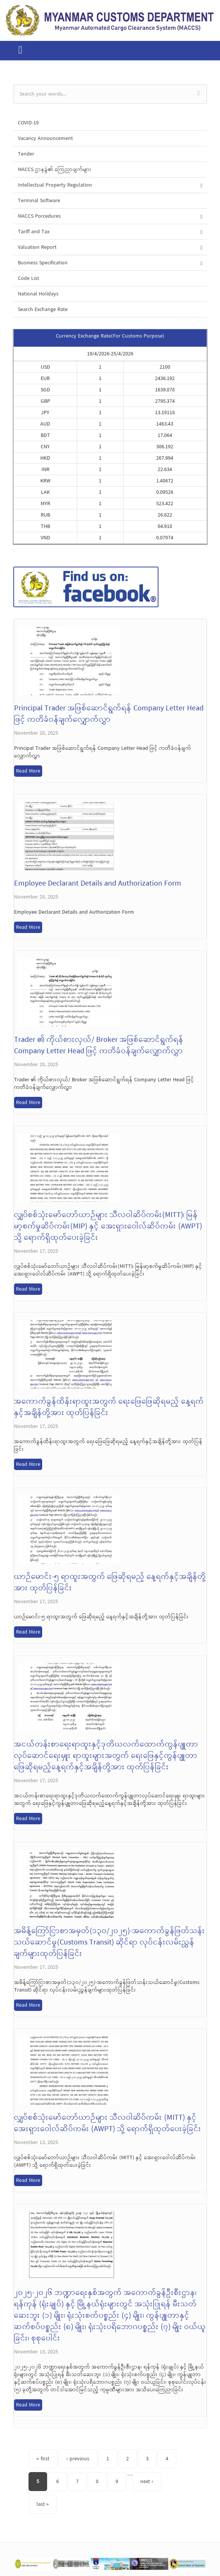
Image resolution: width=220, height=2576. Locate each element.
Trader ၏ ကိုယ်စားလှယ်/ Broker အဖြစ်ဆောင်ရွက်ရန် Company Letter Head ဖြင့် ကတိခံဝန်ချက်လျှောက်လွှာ (99, 1046)
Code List (28, 278)
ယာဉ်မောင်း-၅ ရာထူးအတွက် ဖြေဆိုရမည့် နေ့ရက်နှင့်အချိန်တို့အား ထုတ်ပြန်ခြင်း (110, 1583)
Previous (7, 2565)
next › (147, 2481)
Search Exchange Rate (43, 309)
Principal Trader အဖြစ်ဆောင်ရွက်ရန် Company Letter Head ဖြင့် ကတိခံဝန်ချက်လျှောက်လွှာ (109, 714)
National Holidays (38, 293)
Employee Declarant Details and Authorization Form (97, 883)
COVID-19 (28, 122)
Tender (26, 154)
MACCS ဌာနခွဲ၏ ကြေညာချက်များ (55, 169)
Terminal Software (39, 200)
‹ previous (78, 2458)
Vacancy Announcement (45, 138)
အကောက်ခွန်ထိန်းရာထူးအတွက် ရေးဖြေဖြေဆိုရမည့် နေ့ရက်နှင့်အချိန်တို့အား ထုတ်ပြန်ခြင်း (109, 1407)
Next (213, 2565)
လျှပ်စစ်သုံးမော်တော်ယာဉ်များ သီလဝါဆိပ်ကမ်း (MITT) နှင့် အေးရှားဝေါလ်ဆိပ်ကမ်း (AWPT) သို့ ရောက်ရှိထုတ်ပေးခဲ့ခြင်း (107, 2123)
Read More (28, 771)
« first (42, 2458)
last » (42, 2504)
